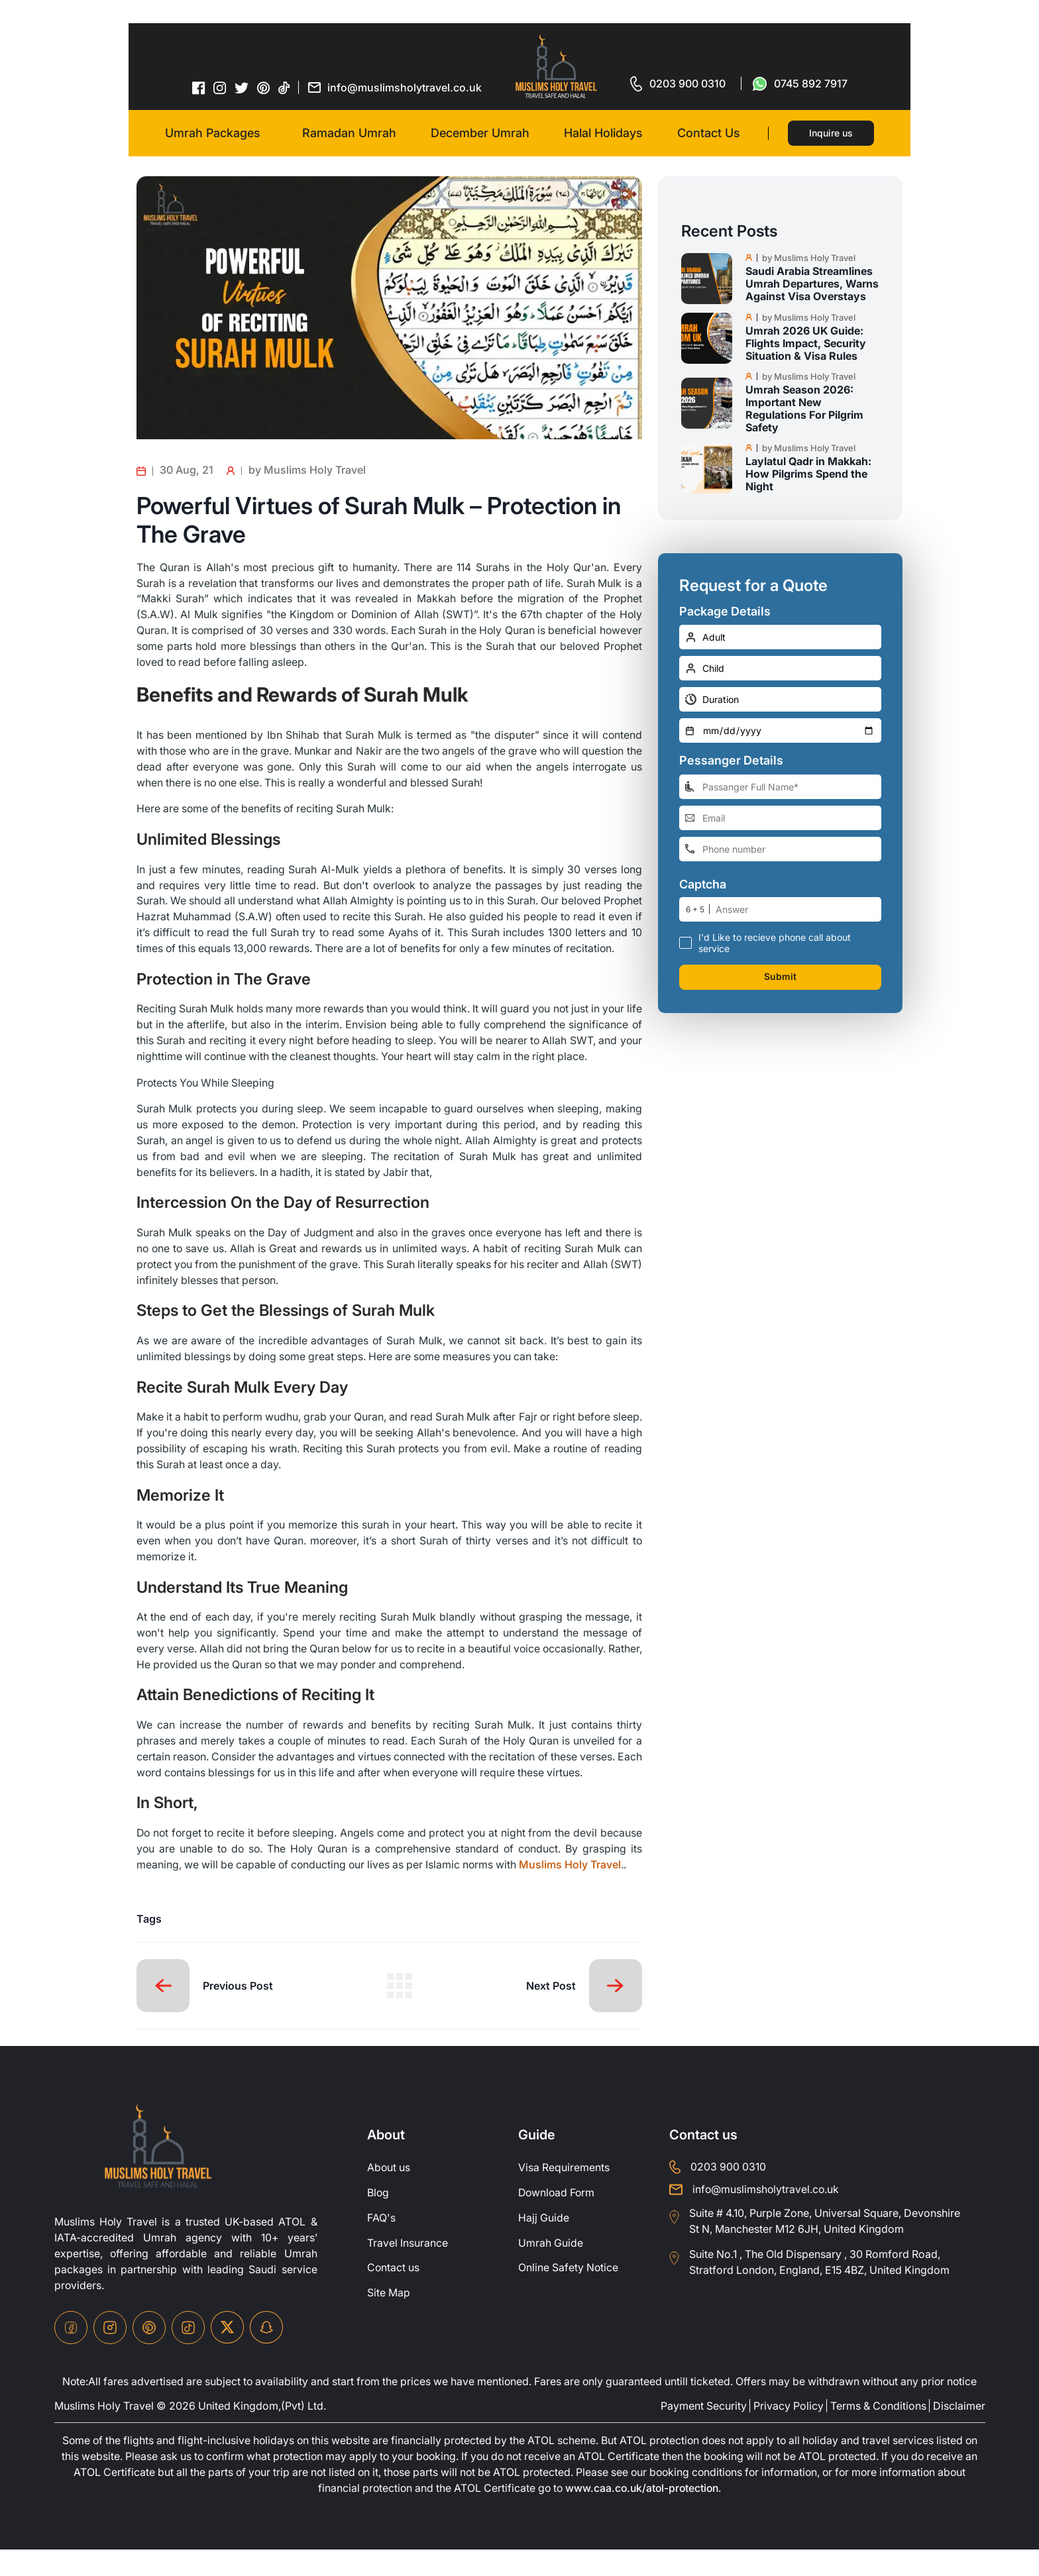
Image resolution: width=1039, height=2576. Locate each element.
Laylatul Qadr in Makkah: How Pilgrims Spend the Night (808, 474)
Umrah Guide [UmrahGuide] (550, 2269)
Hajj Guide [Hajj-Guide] (543, 2244)
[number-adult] (780, 637)
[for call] (678, 83)
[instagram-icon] (220, 87)
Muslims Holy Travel (572, 1890)
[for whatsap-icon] (800, 83)
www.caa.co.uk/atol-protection (643, 2515)
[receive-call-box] (685, 942)
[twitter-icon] (242, 88)
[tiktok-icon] (284, 87)
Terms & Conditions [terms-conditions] (878, 2432)
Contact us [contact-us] (393, 2294)
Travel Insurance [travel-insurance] (407, 2269)
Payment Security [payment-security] (704, 2432)
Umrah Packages (212, 133)
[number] (798, 909)
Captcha (702, 884)
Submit (780, 977)
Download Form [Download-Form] (557, 2219)
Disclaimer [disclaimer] (959, 2432)
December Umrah (480, 133)
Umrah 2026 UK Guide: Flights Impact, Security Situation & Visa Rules (805, 343)
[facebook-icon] (198, 87)
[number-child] (780, 668)
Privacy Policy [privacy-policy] (788, 2432)
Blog (378, 2219)
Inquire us (831, 132)
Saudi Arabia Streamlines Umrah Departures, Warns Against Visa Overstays (812, 284)
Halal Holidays (603, 133)
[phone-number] (780, 849)
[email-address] (780, 818)
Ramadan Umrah (349, 133)
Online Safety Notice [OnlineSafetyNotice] (568, 2294)
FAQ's (381, 2244)
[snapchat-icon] (266, 2353)
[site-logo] (158, 2172)
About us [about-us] (389, 2193)
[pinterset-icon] (263, 87)
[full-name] (780, 787)
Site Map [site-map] (388, 2319)
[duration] (780, 699)
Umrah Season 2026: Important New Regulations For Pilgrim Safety (804, 409)
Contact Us (708, 133)
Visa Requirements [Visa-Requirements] (564, 2193)
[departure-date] (780, 730)
